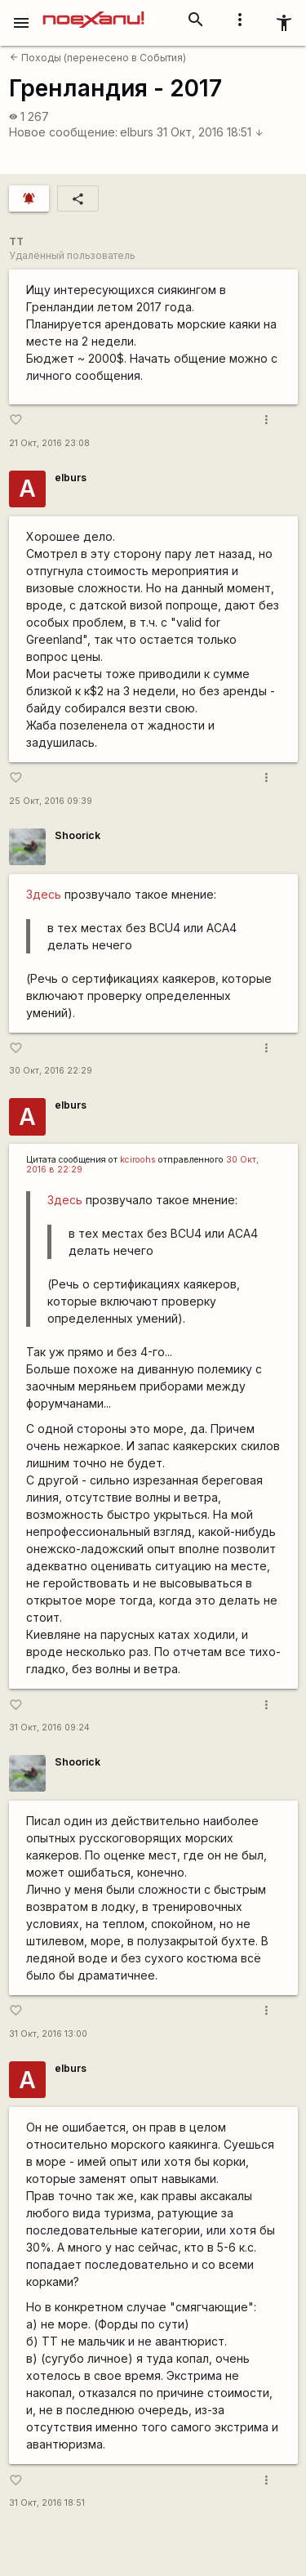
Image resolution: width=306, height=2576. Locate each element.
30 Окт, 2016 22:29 (50, 1070)
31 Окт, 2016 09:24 (49, 1727)
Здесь (43, 894)
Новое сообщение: (63, 132)
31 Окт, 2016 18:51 (210, 132)
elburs (136, 132)
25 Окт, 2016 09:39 (50, 801)
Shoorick (77, 835)
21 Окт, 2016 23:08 (49, 443)
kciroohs (138, 1159)
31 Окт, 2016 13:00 (48, 2034)
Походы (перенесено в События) (98, 57)
